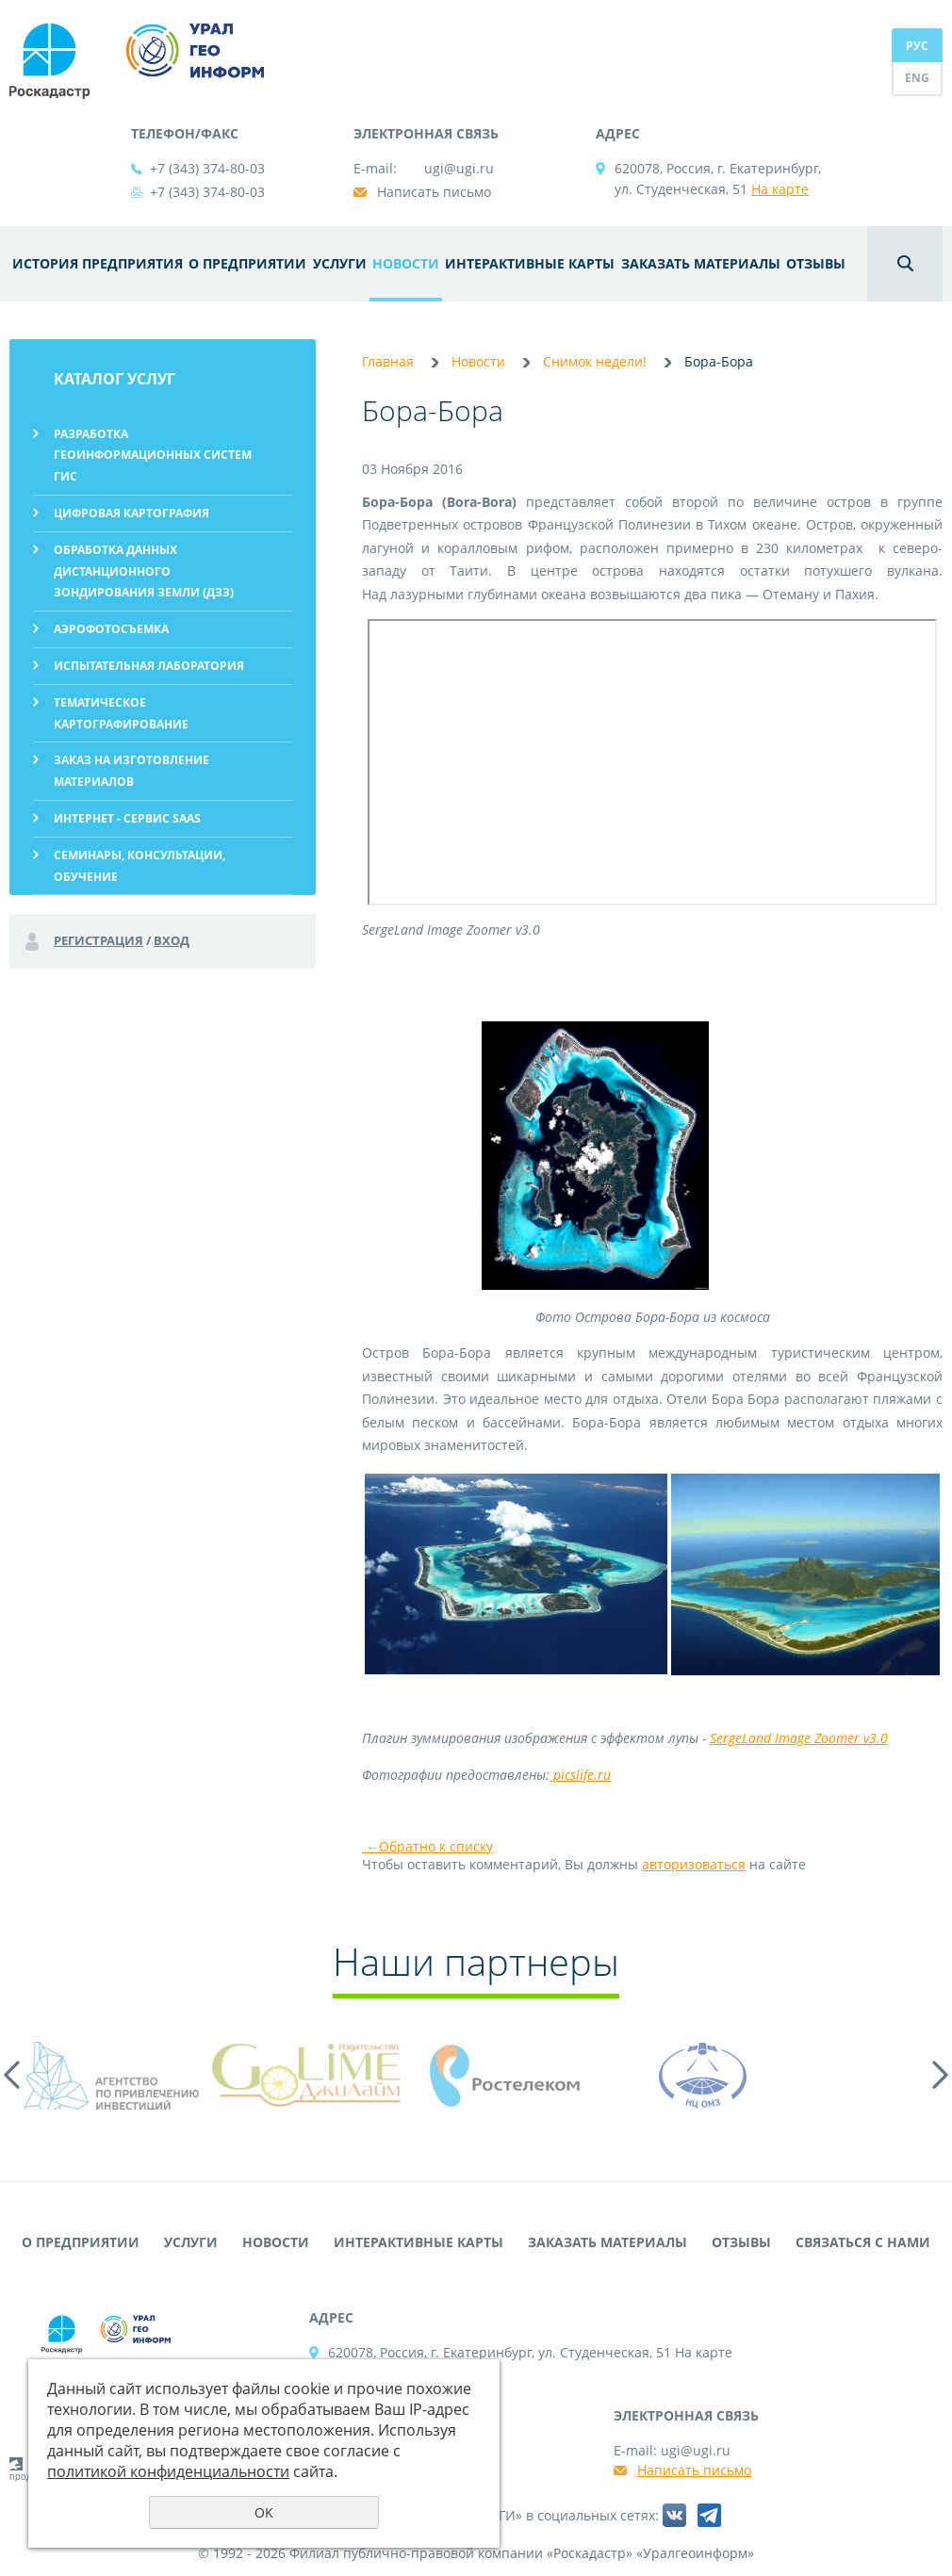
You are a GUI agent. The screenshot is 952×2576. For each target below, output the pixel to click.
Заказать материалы (700, 263)
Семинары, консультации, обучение (139, 866)
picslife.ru (580, 1775)
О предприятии (247, 263)
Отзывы (815, 263)
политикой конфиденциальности (168, 2471)
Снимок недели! (595, 361)
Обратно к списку (427, 1846)
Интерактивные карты (530, 263)
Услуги (340, 263)
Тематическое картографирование (121, 713)
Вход (171, 940)
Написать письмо (434, 192)
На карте (780, 189)
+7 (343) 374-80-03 (207, 168)
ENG (917, 78)
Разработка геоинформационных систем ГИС (153, 455)
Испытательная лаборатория (149, 666)
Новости (405, 263)
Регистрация (98, 940)
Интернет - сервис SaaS (127, 818)
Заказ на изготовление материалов (131, 771)
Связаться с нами (863, 2242)
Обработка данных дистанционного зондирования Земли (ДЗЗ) (144, 571)
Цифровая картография (131, 513)
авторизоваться (694, 1864)
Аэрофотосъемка (111, 629)
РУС (917, 46)
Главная (388, 361)
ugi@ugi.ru (459, 168)
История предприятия (97, 263)
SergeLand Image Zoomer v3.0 (799, 1738)
